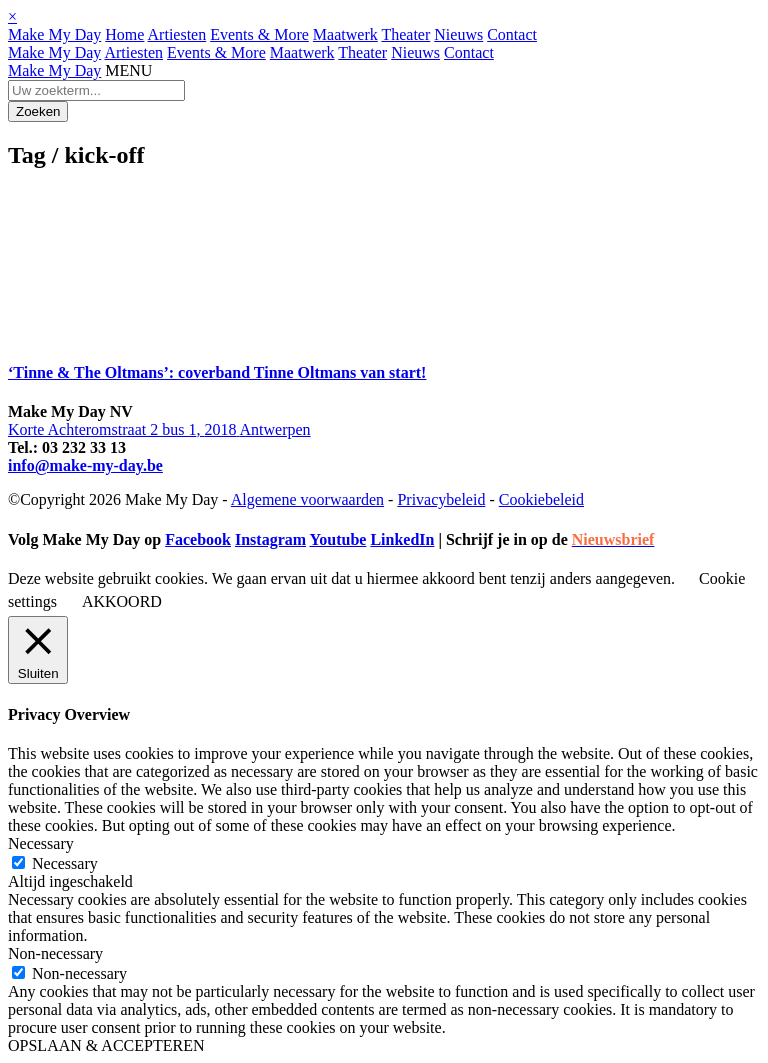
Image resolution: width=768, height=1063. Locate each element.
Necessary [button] (41, 843)
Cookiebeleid (541, 499)
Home (124, 34)
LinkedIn (402, 539)
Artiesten (177, 34)
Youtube (337, 539)
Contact (512, 34)
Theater (405, 34)
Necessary (65, 863)
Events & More (259, 34)
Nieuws (458, 34)
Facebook (198, 539)
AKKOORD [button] (122, 601)
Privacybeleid (441, 499)
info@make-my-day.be (85, 465)
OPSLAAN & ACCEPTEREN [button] (106, 1045)
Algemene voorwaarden (307, 499)
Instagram (270, 539)
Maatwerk (345, 34)
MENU (128, 70)
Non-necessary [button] (55, 953)
